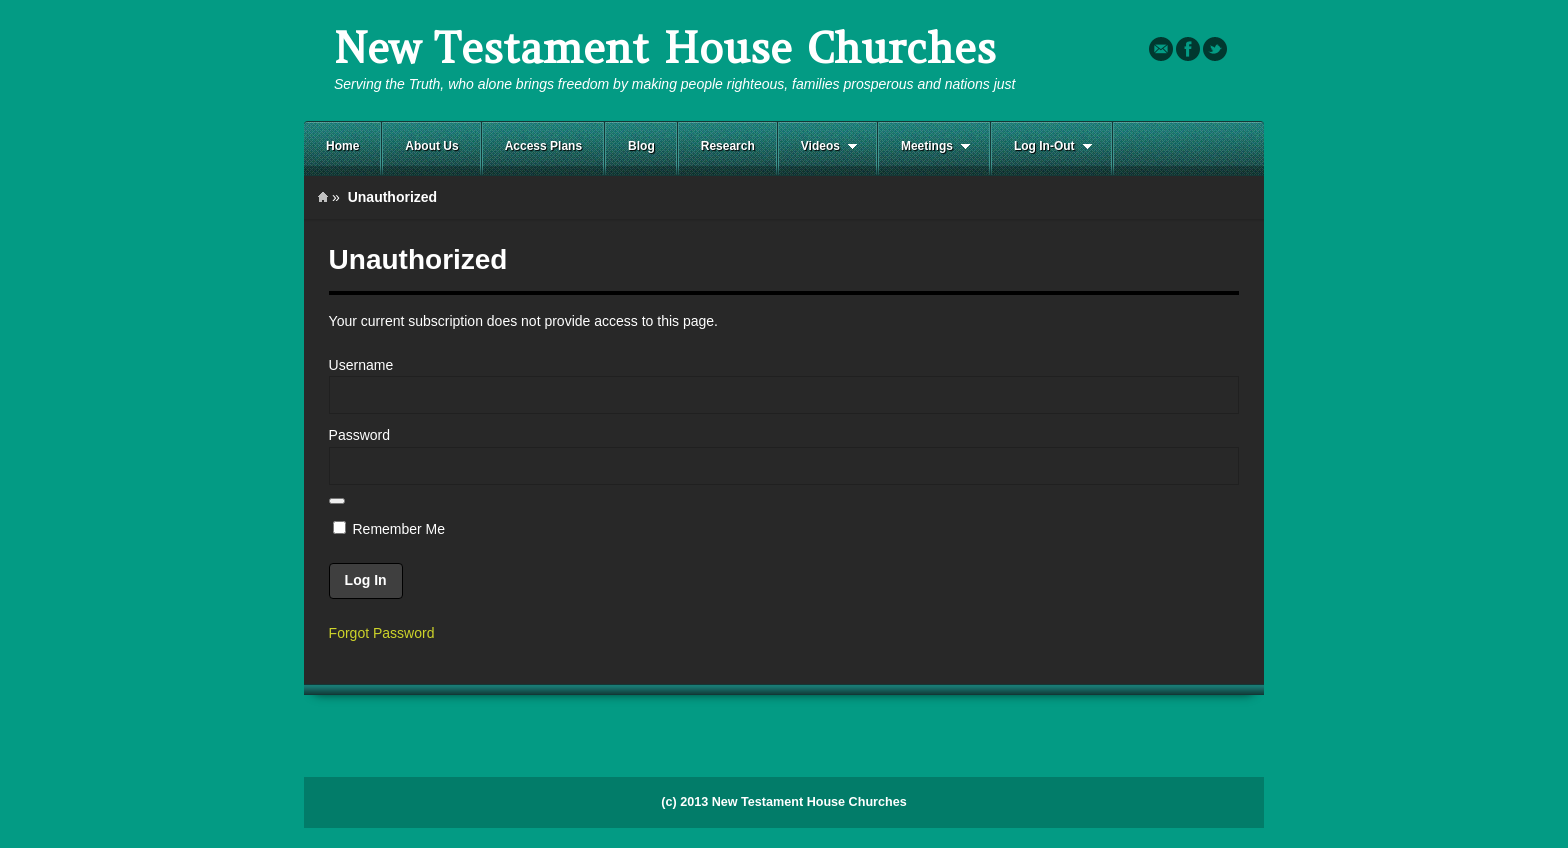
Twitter (1215, 49)
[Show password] (337, 501)
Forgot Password (382, 633)
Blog (641, 146)
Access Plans (543, 146)
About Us (431, 146)
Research (728, 146)
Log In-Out (1042, 146)
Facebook (1188, 49)
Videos (818, 146)
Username (361, 365)
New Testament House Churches (665, 48)
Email (1161, 49)
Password (359, 435)
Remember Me (389, 529)
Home (342, 146)
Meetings (924, 146)
